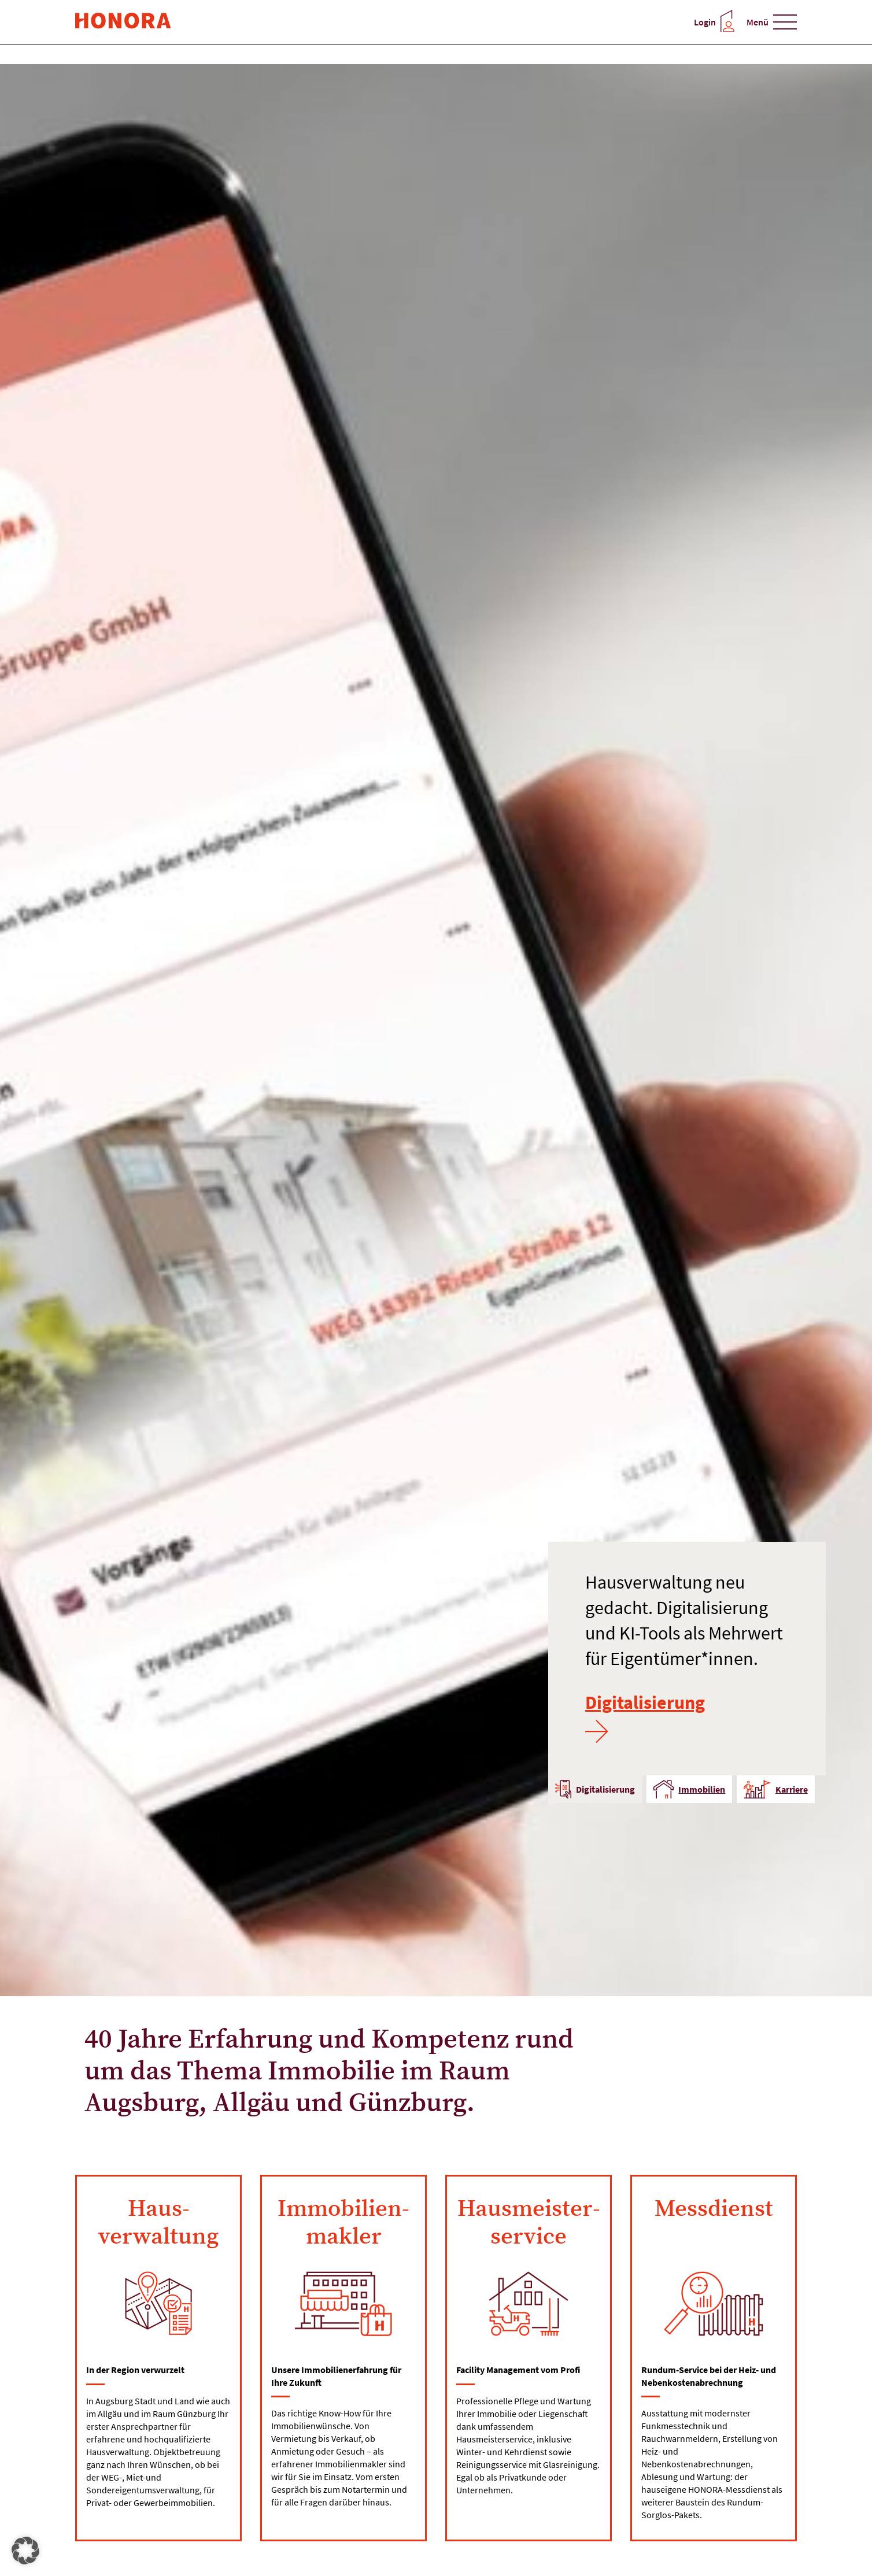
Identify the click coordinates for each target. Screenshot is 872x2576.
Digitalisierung (645, 1717)
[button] (25, 2550)
